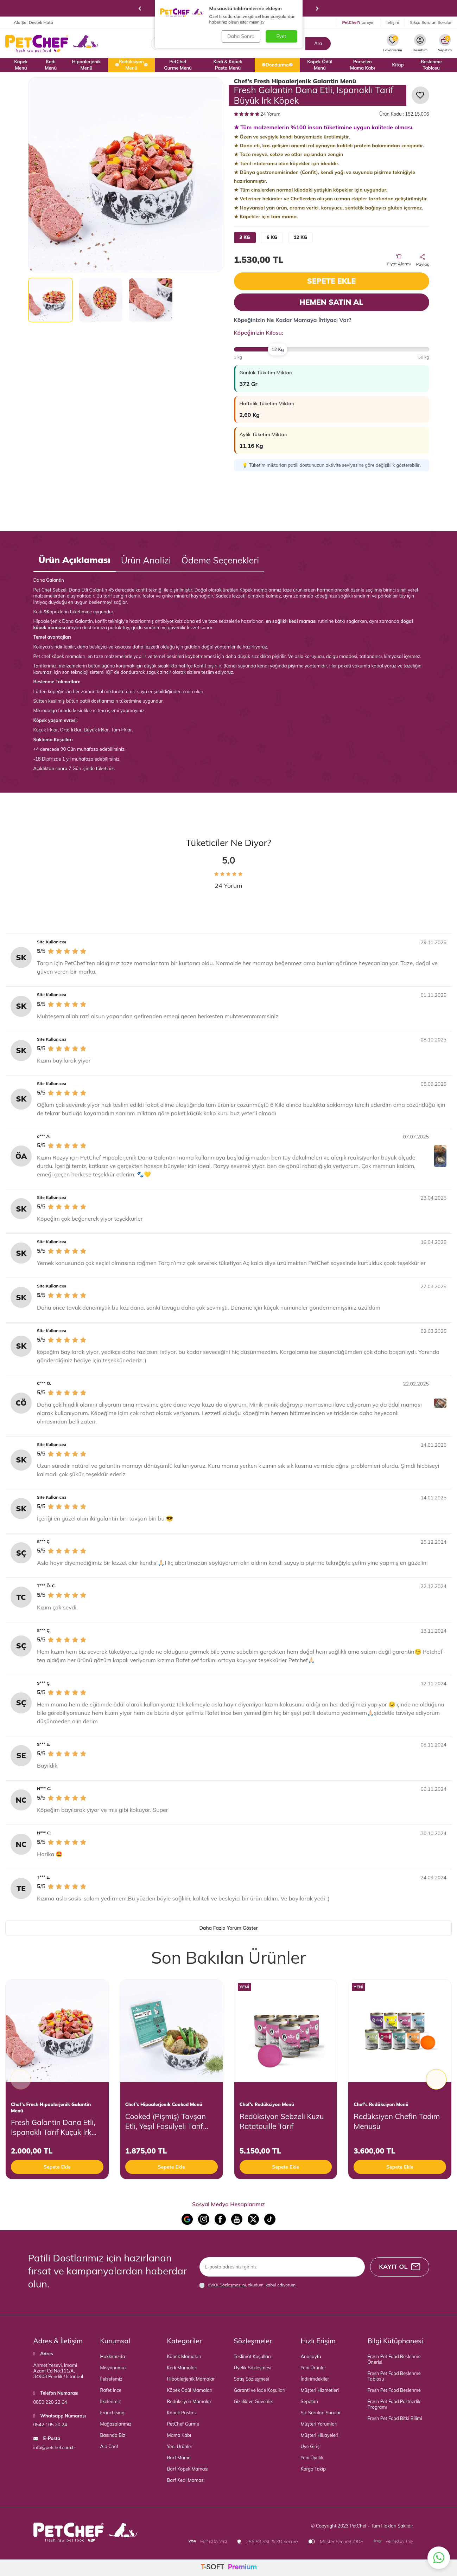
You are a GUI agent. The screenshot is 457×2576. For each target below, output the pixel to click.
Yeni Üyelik (312, 2457)
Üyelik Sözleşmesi (253, 2367)
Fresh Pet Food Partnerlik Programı (394, 2404)
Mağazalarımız (116, 2424)
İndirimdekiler (315, 2379)
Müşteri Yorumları (319, 2424)
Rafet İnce (110, 2390)
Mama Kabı (179, 2435)
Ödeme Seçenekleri (220, 560)
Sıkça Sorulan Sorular (431, 22)
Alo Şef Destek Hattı (29, 22)
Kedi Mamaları (182, 2367)
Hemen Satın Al (331, 301)
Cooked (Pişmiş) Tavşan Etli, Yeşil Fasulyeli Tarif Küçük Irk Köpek (165, 2121)
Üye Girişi (311, 2446)
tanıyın (358, 22)
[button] (140, 8)
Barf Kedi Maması (186, 2480)
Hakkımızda (112, 2356)
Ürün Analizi (146, 560)
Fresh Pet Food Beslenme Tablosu (394, 2376)
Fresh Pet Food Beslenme (394, 2390)
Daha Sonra (240, 36)
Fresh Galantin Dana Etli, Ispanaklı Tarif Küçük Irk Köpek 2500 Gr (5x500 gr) (55, 2127)
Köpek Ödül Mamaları (189, 2390)
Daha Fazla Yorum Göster (228, 1928)
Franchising (112, 2412)
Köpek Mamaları (184, 2356)
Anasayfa (311, 2356)
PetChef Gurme (183, 2424)
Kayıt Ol (399, 2266)
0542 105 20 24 (50, 2424)
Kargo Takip (313, 2469)
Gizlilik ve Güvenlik (253, 2401)
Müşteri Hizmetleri (320, 2390)
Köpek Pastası (182, 2412)
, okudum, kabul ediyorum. (248, 2285)
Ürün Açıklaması (74, 559)
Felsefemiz (111, 2379)
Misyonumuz (113, 2367)
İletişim (392, 22)
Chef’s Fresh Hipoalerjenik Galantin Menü (295, 81)
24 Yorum (257, 114)
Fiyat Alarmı (399, 260)
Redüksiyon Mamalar (189, 2401)
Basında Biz (112, 2435)
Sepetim (309, 2401)
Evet (281, 36)
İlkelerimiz (110, 2401)
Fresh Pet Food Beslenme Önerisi (394, 2359)
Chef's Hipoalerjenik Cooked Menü (163, 2104)
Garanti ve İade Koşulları (259, 2390)
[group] (125, 175)
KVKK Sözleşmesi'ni (227, 2284)
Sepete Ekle (331, 280)
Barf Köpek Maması (188, 2469)
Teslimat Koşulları (252, 2356)
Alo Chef (109, 2446)
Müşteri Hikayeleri (319, 2435)
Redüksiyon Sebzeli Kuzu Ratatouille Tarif (282, 2121)
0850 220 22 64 (50, 2402)
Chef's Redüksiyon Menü (267, 2104)
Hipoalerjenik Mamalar (191, 2379)
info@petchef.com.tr (54, 2447)
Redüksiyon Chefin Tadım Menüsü (397, 2121)
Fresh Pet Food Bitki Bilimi (395, 2418)
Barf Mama (179, 2457)
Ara (318, 43)
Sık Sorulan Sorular (321, 2412)
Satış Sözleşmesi (251, 2379)
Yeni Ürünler (179, 2446)
